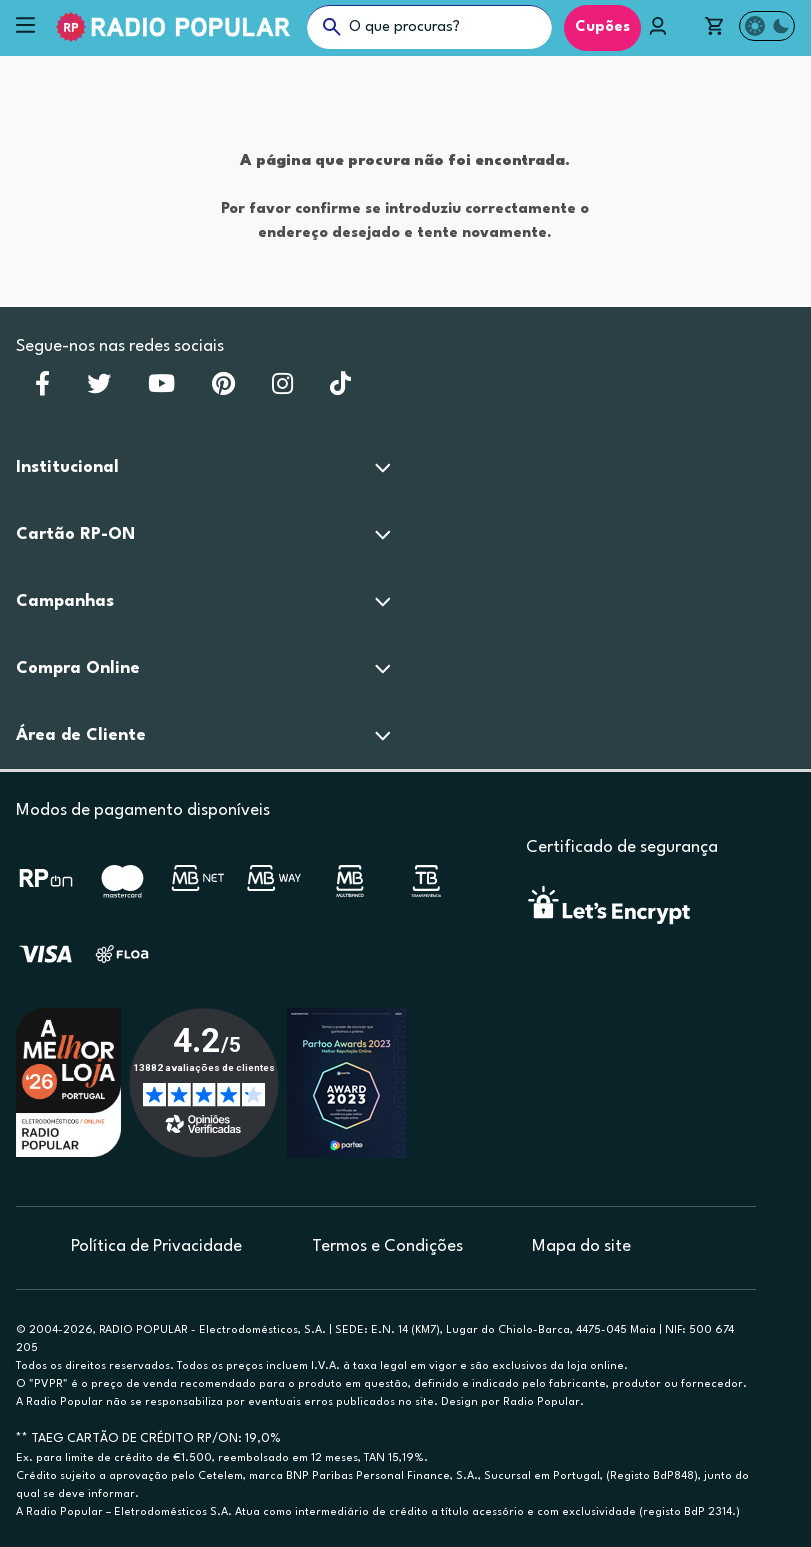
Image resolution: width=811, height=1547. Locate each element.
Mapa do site (581, 1246)
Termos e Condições (387, 1246)
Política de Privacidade (156, 1246)
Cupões (602, 27)
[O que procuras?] (429, 27)
